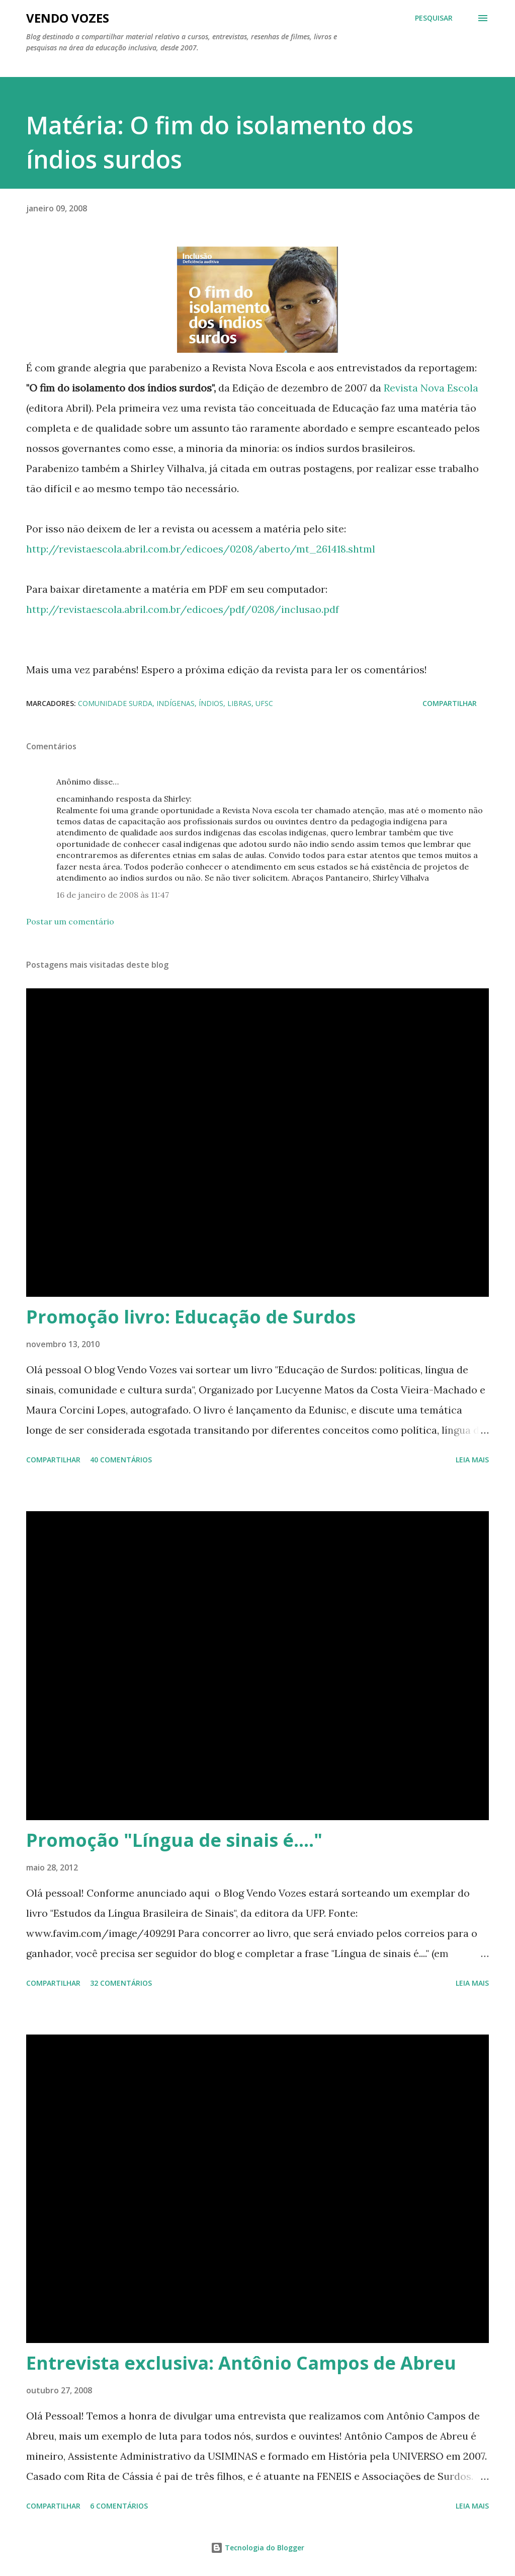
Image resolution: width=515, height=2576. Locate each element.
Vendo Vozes (67, 18)
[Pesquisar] (434, 18)
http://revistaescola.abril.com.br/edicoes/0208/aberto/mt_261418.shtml (200, 548)
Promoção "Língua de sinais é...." (174, 1840)
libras (239, 703)
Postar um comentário (70, 921)
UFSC (264, 703)
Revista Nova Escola (431, 387)
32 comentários (121, 1983)
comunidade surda (115, 703)
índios (211, 703)
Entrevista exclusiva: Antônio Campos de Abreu (241, 2363)
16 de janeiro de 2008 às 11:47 (112, 895)
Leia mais (472, 1459)
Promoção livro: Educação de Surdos (191, 1316)
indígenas (175, 703)
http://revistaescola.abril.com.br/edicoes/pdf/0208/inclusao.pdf (182, 609)
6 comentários (119, 2506)
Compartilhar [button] (449, 703)
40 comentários (121, 1459)
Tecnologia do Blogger (257, 2547)
